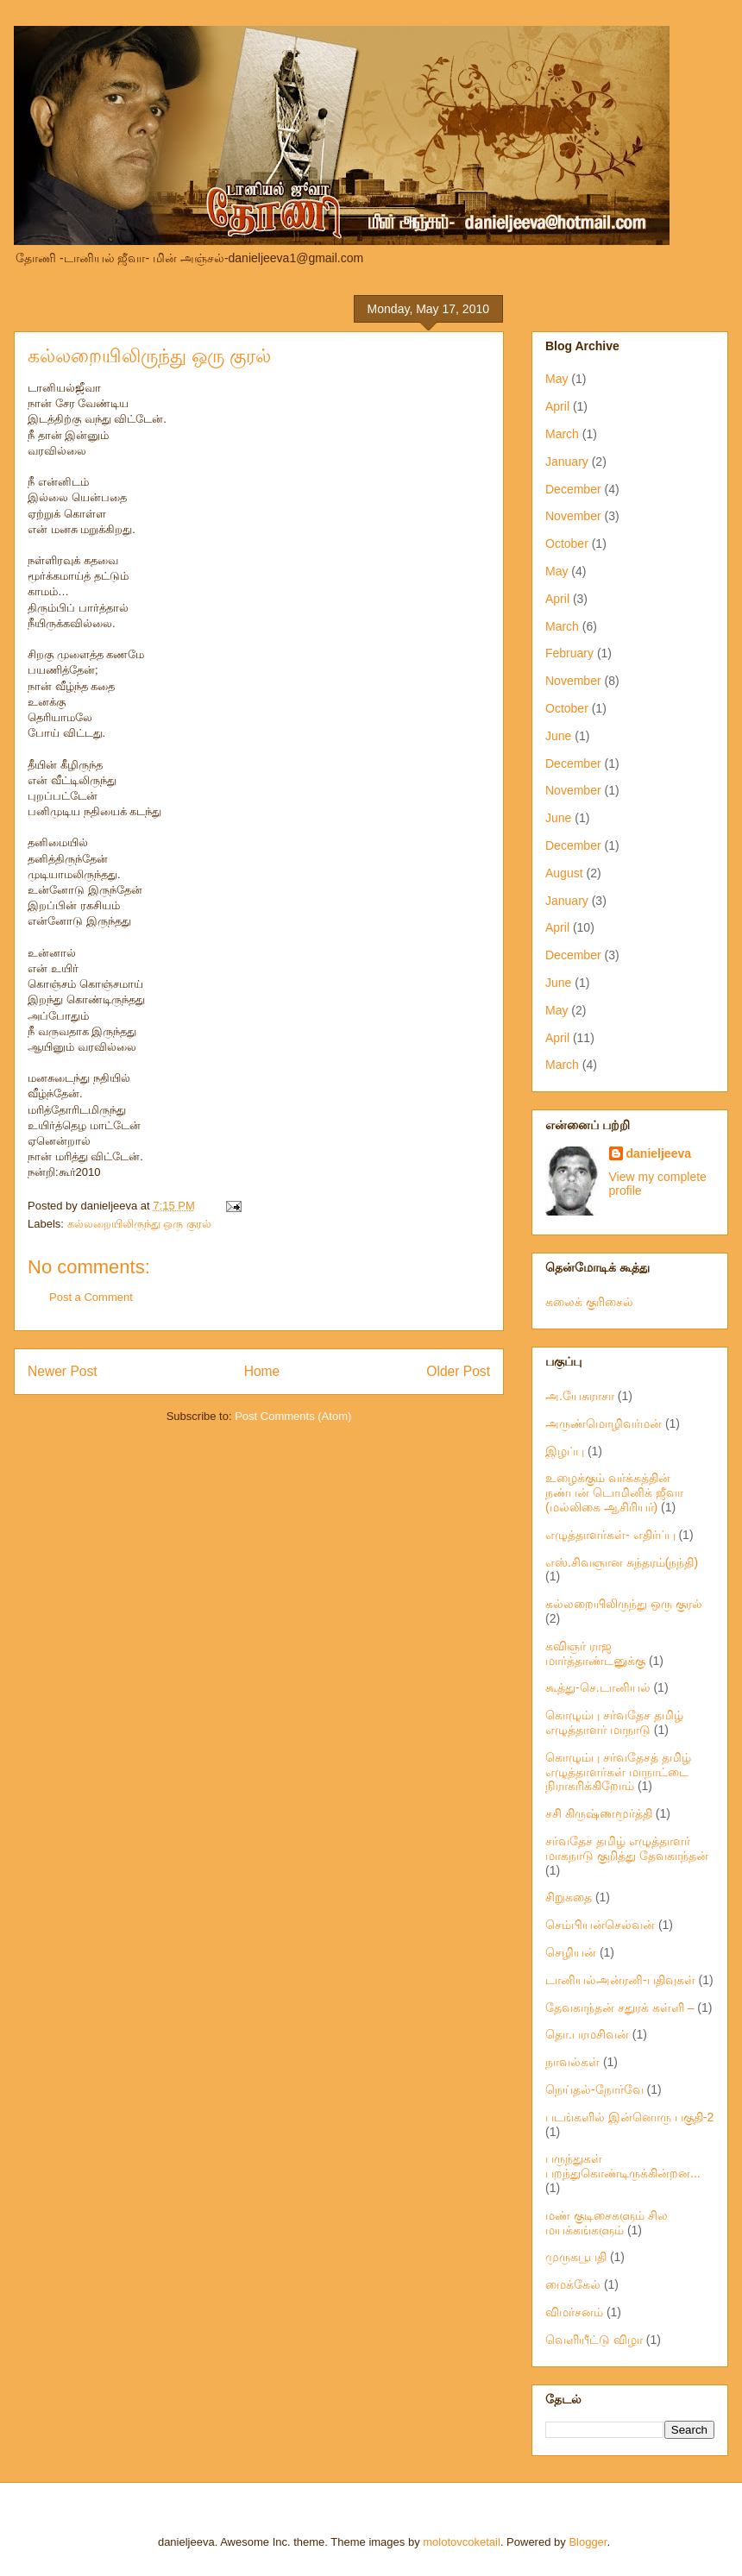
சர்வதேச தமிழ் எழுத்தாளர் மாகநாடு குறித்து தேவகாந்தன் (626, 1848)
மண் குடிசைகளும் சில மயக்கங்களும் (606, 2222)
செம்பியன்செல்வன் (600, 1925)
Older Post (458, 1371)
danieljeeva (659, 1153)
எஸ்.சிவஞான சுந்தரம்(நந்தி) (621, 1562)
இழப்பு (564, 1451)
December (573, 489)
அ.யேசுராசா (579, 1396)
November (573, 516)
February (569, 653)
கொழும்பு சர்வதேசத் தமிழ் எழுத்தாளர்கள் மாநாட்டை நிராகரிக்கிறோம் (618, 1772)
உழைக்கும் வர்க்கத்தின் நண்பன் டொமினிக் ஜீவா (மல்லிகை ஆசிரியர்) (614, 1492)
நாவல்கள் (572, 2062)
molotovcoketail (461, 2541)
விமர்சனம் (574, 2312)
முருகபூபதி (576, 2257)
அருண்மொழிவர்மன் (603, 1423)
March (562, 434)
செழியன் (570, 1952)
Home (262, 1371)
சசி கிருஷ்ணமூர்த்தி (598, 1813)
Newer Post (62, 1371)
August (564, 873)
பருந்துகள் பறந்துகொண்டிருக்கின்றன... (623, 2166)
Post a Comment (91, 1297)
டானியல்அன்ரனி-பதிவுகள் (620, 1980)
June (558, 736)
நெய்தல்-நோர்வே (594, 2089)
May (556, 379)
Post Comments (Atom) (293, 1416)
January (566, 461)
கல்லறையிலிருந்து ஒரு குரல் (149, 356)
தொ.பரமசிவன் (587, 2034)
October (566, 543)
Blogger (588, 2541)
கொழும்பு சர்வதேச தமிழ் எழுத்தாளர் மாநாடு (614, 1722)
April (557, 406)
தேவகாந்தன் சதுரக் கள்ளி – (619, 2007)
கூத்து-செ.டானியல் (598, 1687)
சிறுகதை (568, 1897)
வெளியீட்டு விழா (594, 2340)
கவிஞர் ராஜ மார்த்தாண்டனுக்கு (595, 1653)
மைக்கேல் (573, 2284)
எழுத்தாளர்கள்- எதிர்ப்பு (610, 1535)
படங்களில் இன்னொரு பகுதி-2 (629, 2117)
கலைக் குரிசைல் (589, 1302)
